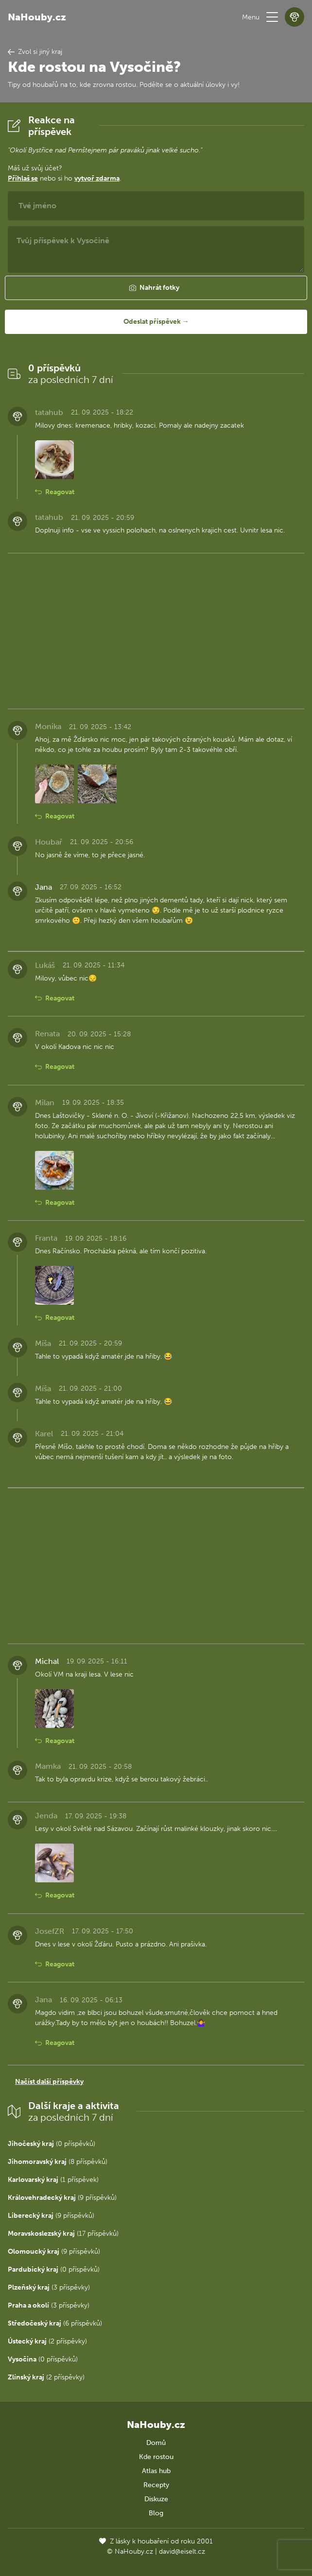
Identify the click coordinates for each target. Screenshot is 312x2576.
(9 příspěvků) (62, 2198)
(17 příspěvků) (63, 2233)
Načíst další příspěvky (49, 2081)
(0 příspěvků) (51, 2144)
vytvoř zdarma (97, 178)
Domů (156, 2443)
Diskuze (156, 2499)
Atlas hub (156, 2471)
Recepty (156, 2485)
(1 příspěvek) (53, 2180)
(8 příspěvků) (57, 2162)
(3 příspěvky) (49, 2287)
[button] (272, 17)
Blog (156, 2513)
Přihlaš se (23, 178)
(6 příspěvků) (55, 2323)
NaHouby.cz (37, 17)
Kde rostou (156, 2457)
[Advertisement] (156, 629)
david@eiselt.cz (182, 2551)
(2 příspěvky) (47, 2341)
